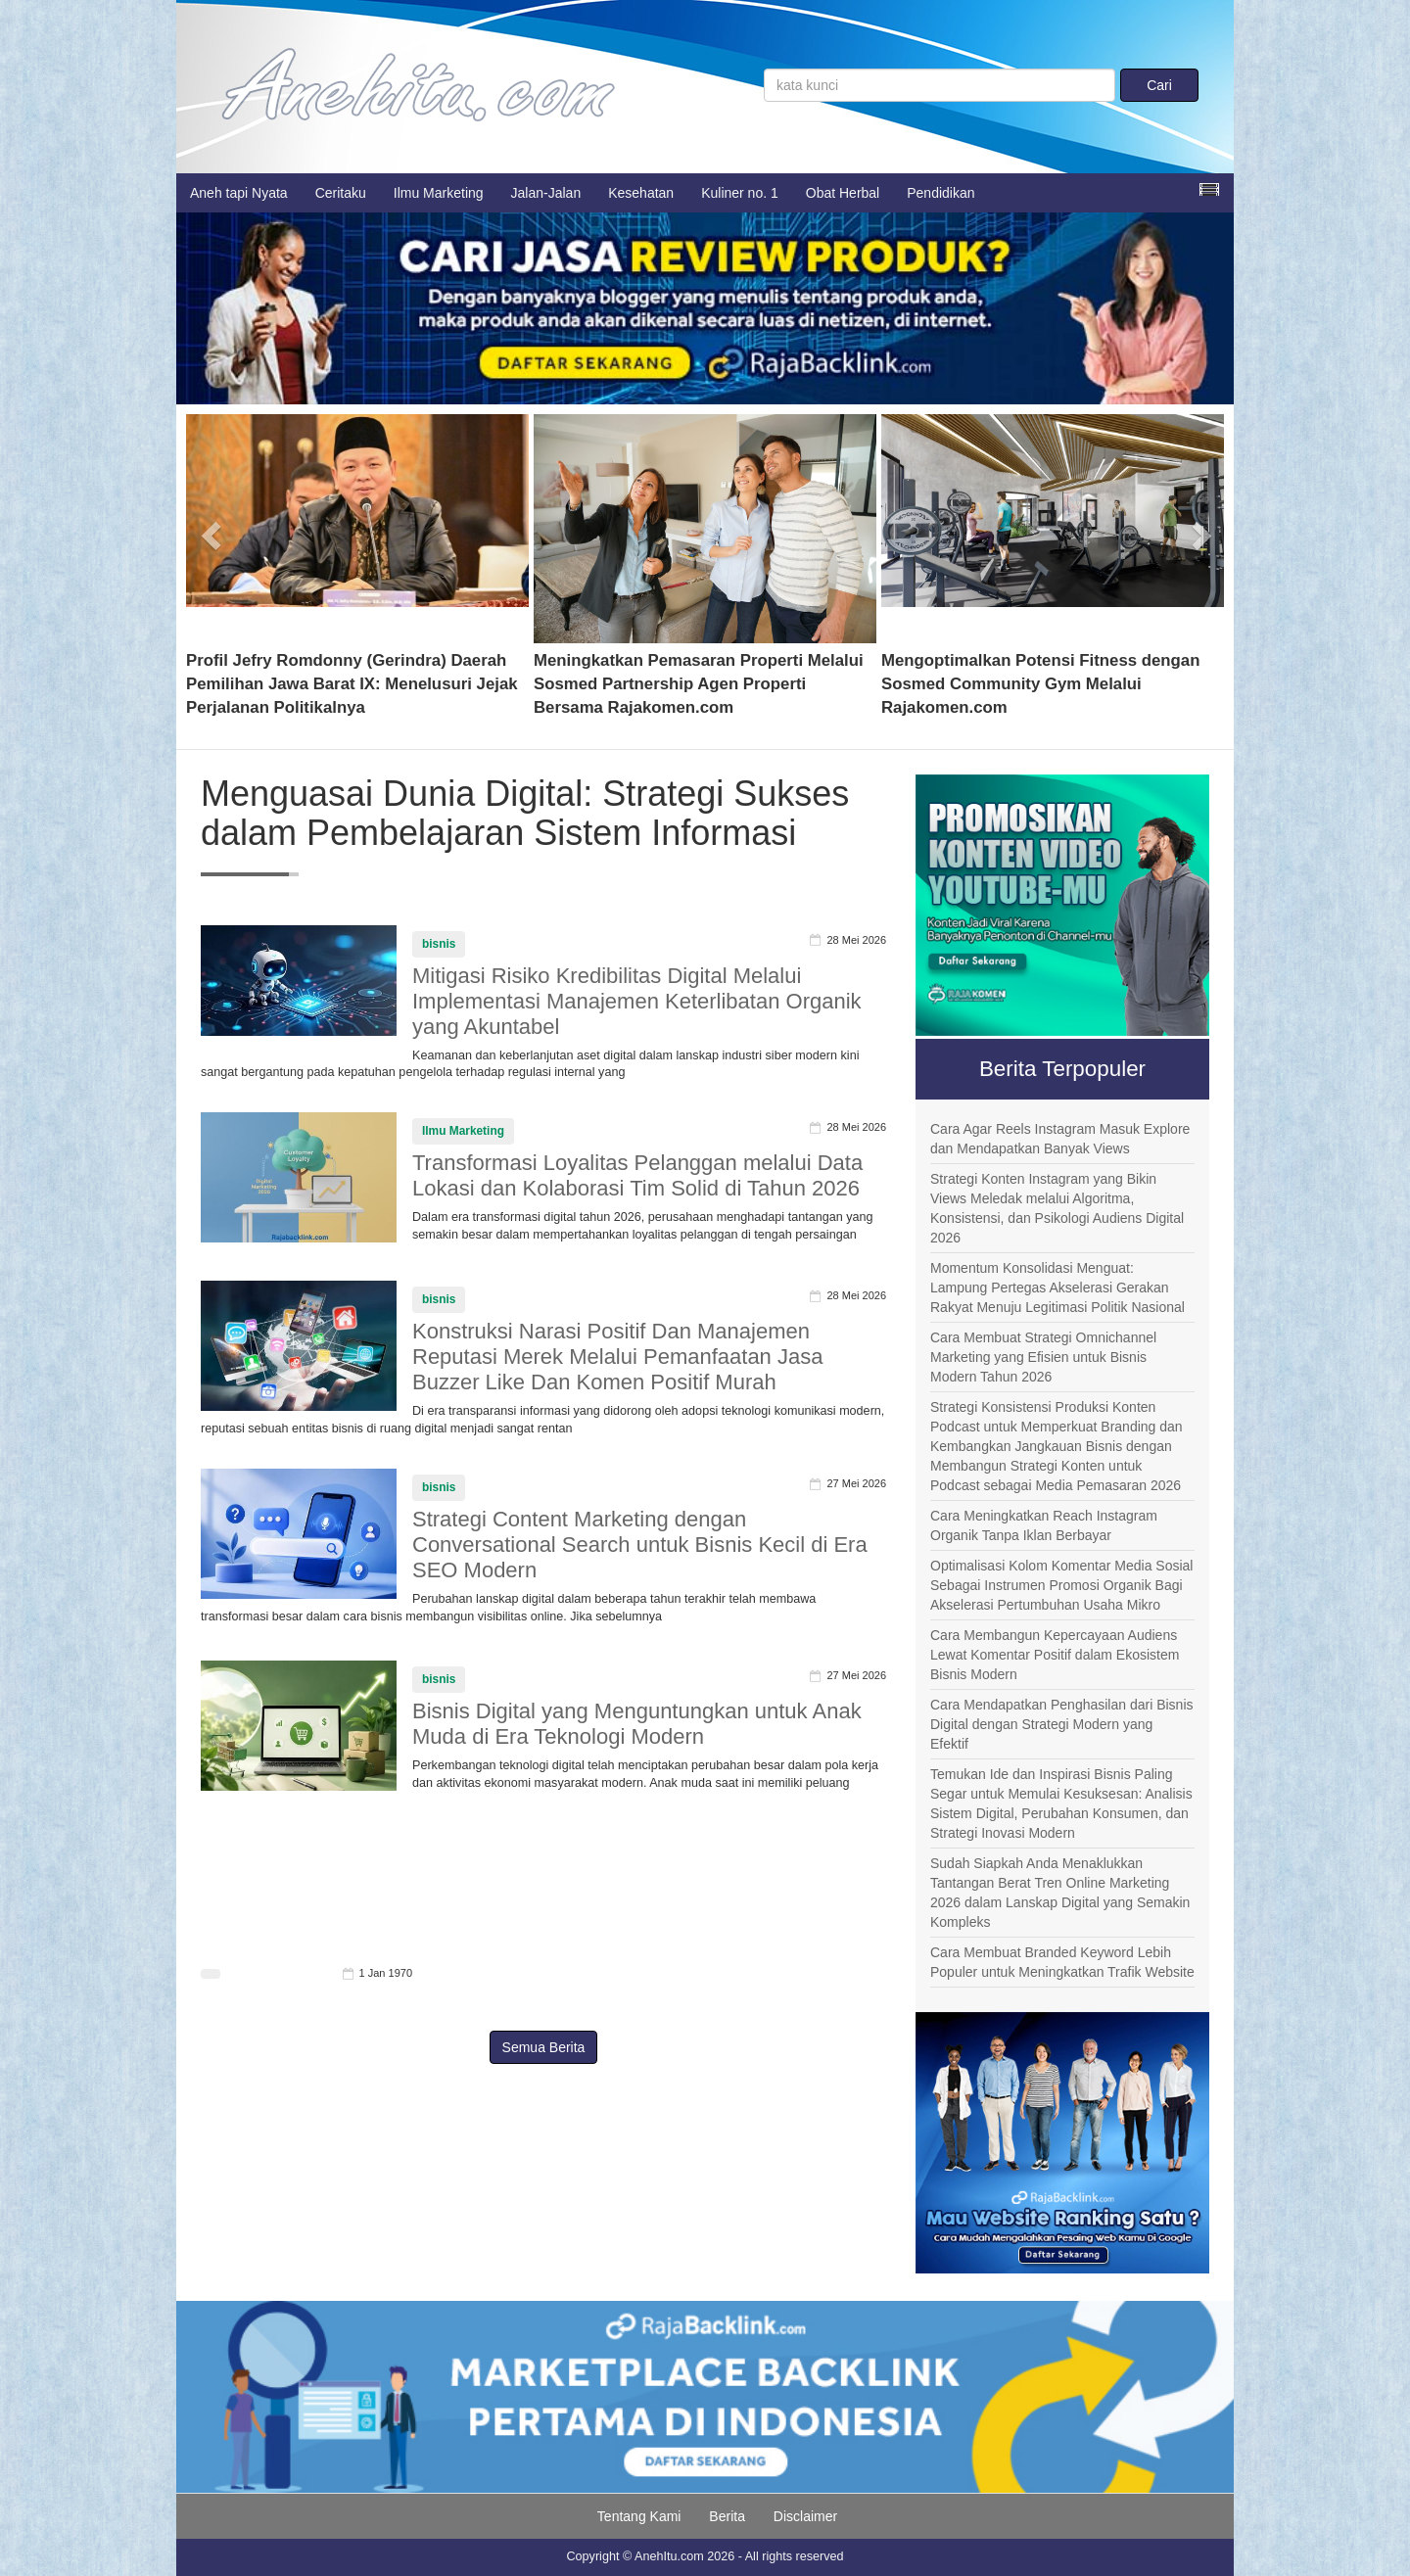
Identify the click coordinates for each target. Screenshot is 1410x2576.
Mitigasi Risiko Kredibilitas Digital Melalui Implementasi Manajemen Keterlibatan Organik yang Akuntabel (637, 1001)
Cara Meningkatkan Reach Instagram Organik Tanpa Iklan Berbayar (1043, 1525)
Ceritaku (340, 193)
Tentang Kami (639, 2516)
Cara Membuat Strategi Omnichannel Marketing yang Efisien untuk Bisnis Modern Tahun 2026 (1043, 1357)
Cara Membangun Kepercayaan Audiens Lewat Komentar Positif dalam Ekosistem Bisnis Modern (1054, 1654)
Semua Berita (544, 2047)
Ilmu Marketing (439, 193)
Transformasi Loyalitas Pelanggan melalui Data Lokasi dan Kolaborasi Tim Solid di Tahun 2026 (637, 1175)
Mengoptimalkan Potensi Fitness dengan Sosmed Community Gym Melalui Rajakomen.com (1040, 684)
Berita (727, 2516)
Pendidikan (940, 193)
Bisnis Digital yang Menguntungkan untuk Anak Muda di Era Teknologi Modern (637, 1724)
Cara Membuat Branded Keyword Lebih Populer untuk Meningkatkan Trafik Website (1062, 1962)
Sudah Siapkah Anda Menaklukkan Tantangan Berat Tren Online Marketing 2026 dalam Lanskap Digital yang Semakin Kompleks (1060, 1892)
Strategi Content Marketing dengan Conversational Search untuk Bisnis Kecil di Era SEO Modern (640, 1544)
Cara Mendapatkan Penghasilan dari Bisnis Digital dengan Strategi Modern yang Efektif (1062, 1724)
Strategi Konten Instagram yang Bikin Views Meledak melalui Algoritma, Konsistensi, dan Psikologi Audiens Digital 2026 (1057, 1208)
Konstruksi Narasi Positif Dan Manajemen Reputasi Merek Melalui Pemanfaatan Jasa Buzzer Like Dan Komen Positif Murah (617, 1356)
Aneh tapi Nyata (239, 193)
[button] (212, 528)
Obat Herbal (842, 193)
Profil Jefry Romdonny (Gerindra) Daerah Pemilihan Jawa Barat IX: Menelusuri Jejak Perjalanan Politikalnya (352, 684)
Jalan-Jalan (546, 193)
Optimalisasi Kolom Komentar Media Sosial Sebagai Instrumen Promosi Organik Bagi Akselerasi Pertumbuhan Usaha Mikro (1061, 1585)
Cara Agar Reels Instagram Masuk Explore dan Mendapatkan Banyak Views (1060, 1138)
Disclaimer (805, 2516)
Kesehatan (641, 193)
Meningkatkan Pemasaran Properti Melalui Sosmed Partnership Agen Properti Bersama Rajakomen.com (699, 684)
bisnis (438, 944)
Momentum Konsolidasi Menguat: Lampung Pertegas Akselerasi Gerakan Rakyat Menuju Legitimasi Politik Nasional (1057, 1287)
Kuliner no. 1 (739, 193)
